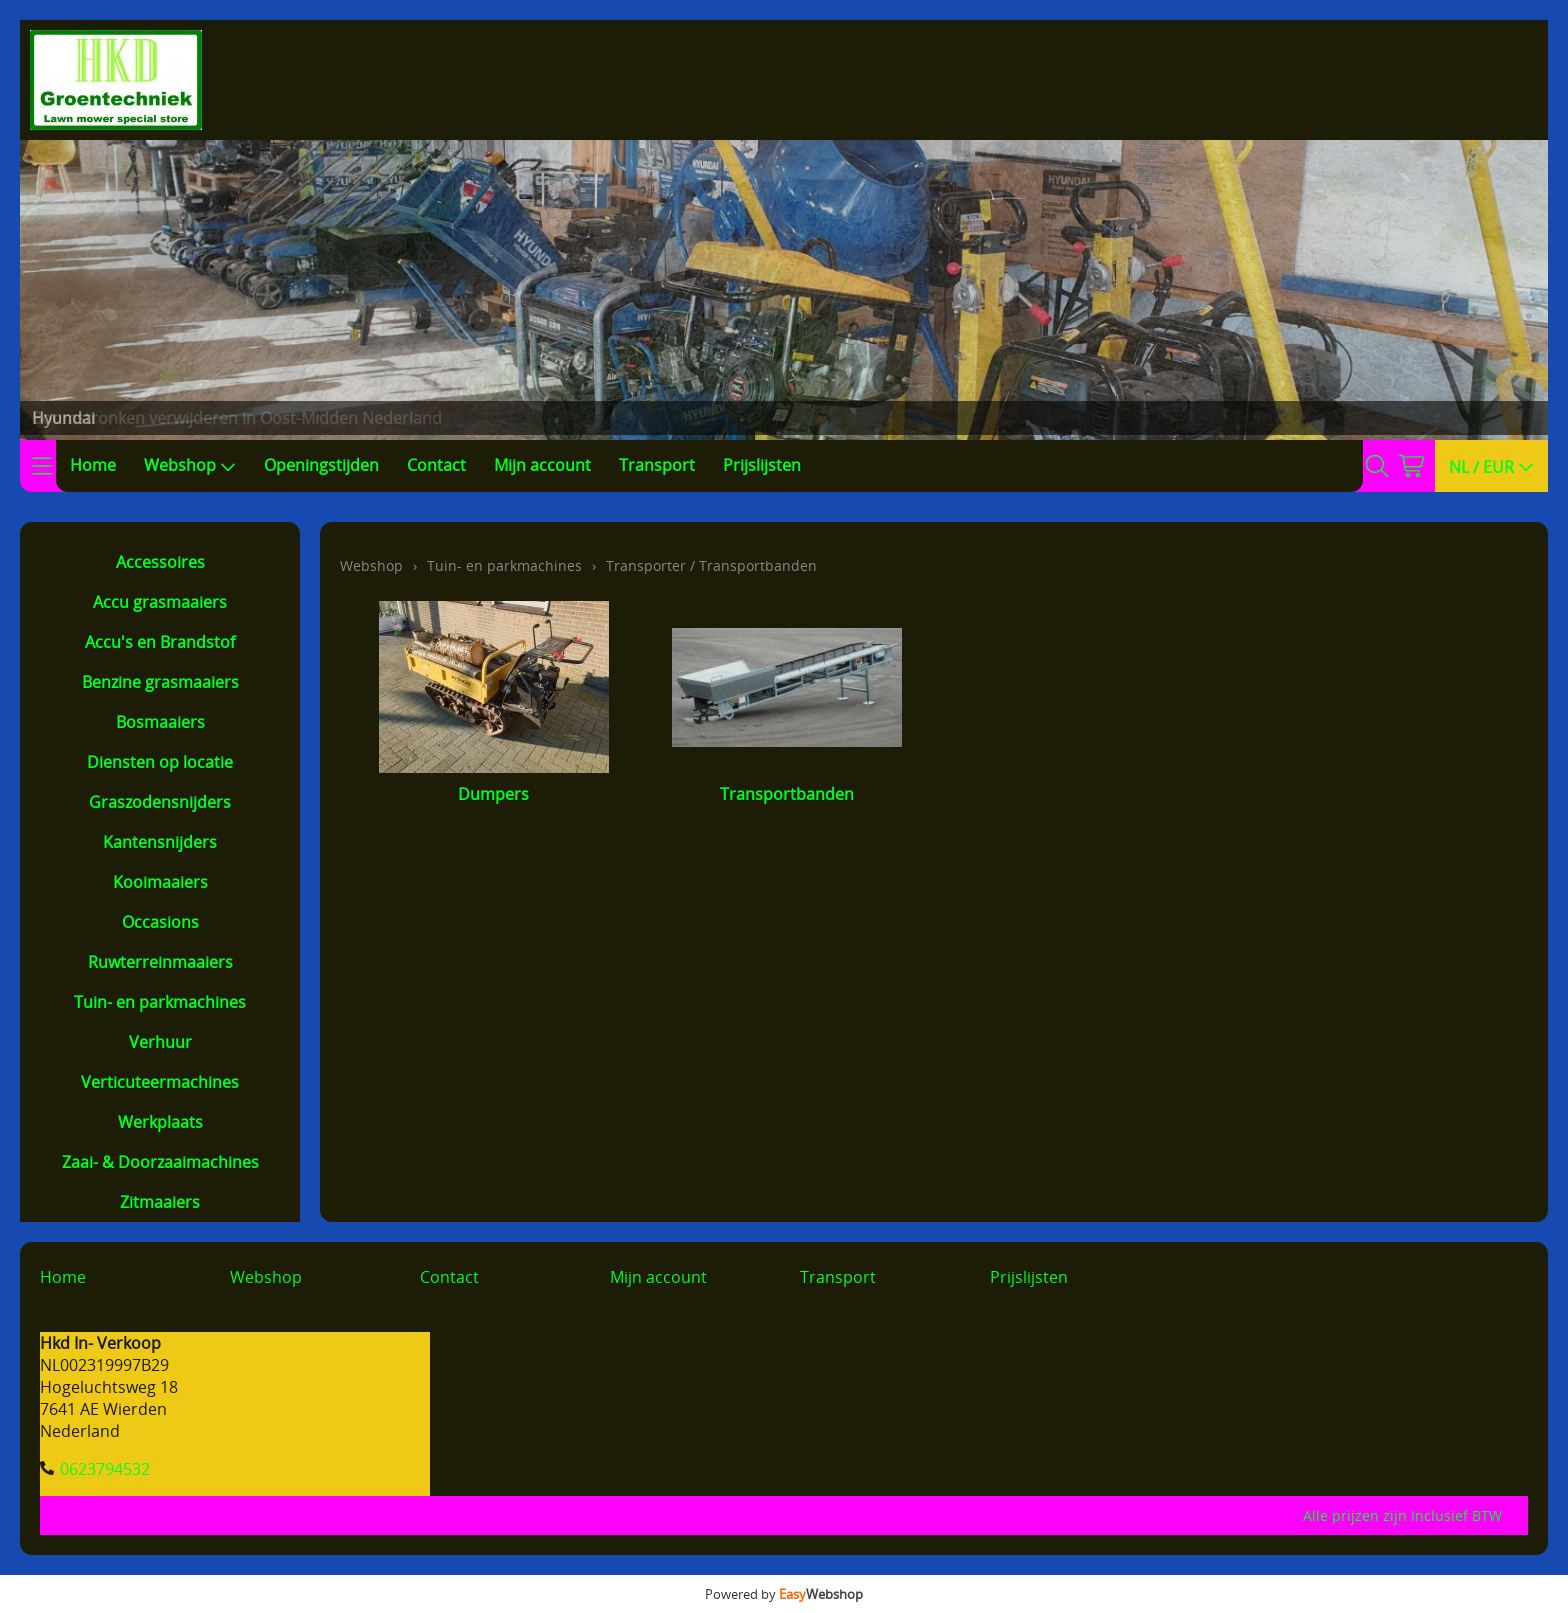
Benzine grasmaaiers (160, 682)
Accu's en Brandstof (160, 642)
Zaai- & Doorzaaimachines (160, 1162)
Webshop (190, 465)
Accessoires (160, 562)
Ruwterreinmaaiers (160, 962)
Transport (657, 465)
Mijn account (542, 465)
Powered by (784, 1594)
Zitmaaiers (160, 1202)
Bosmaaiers (160, 722)
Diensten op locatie (160, 762)
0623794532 (105, 1469)
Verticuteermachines (160, 1082)
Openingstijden (321, 465)
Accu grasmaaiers (160, 602)
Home (93, 465)
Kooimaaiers (160, 882)
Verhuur (160, 1042)
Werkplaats (160, 1122)
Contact (436, 465)
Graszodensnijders (160, 802)
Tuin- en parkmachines (160, 1002)
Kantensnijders (160, 842)
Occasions (160, 922)
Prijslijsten (762, 465)
